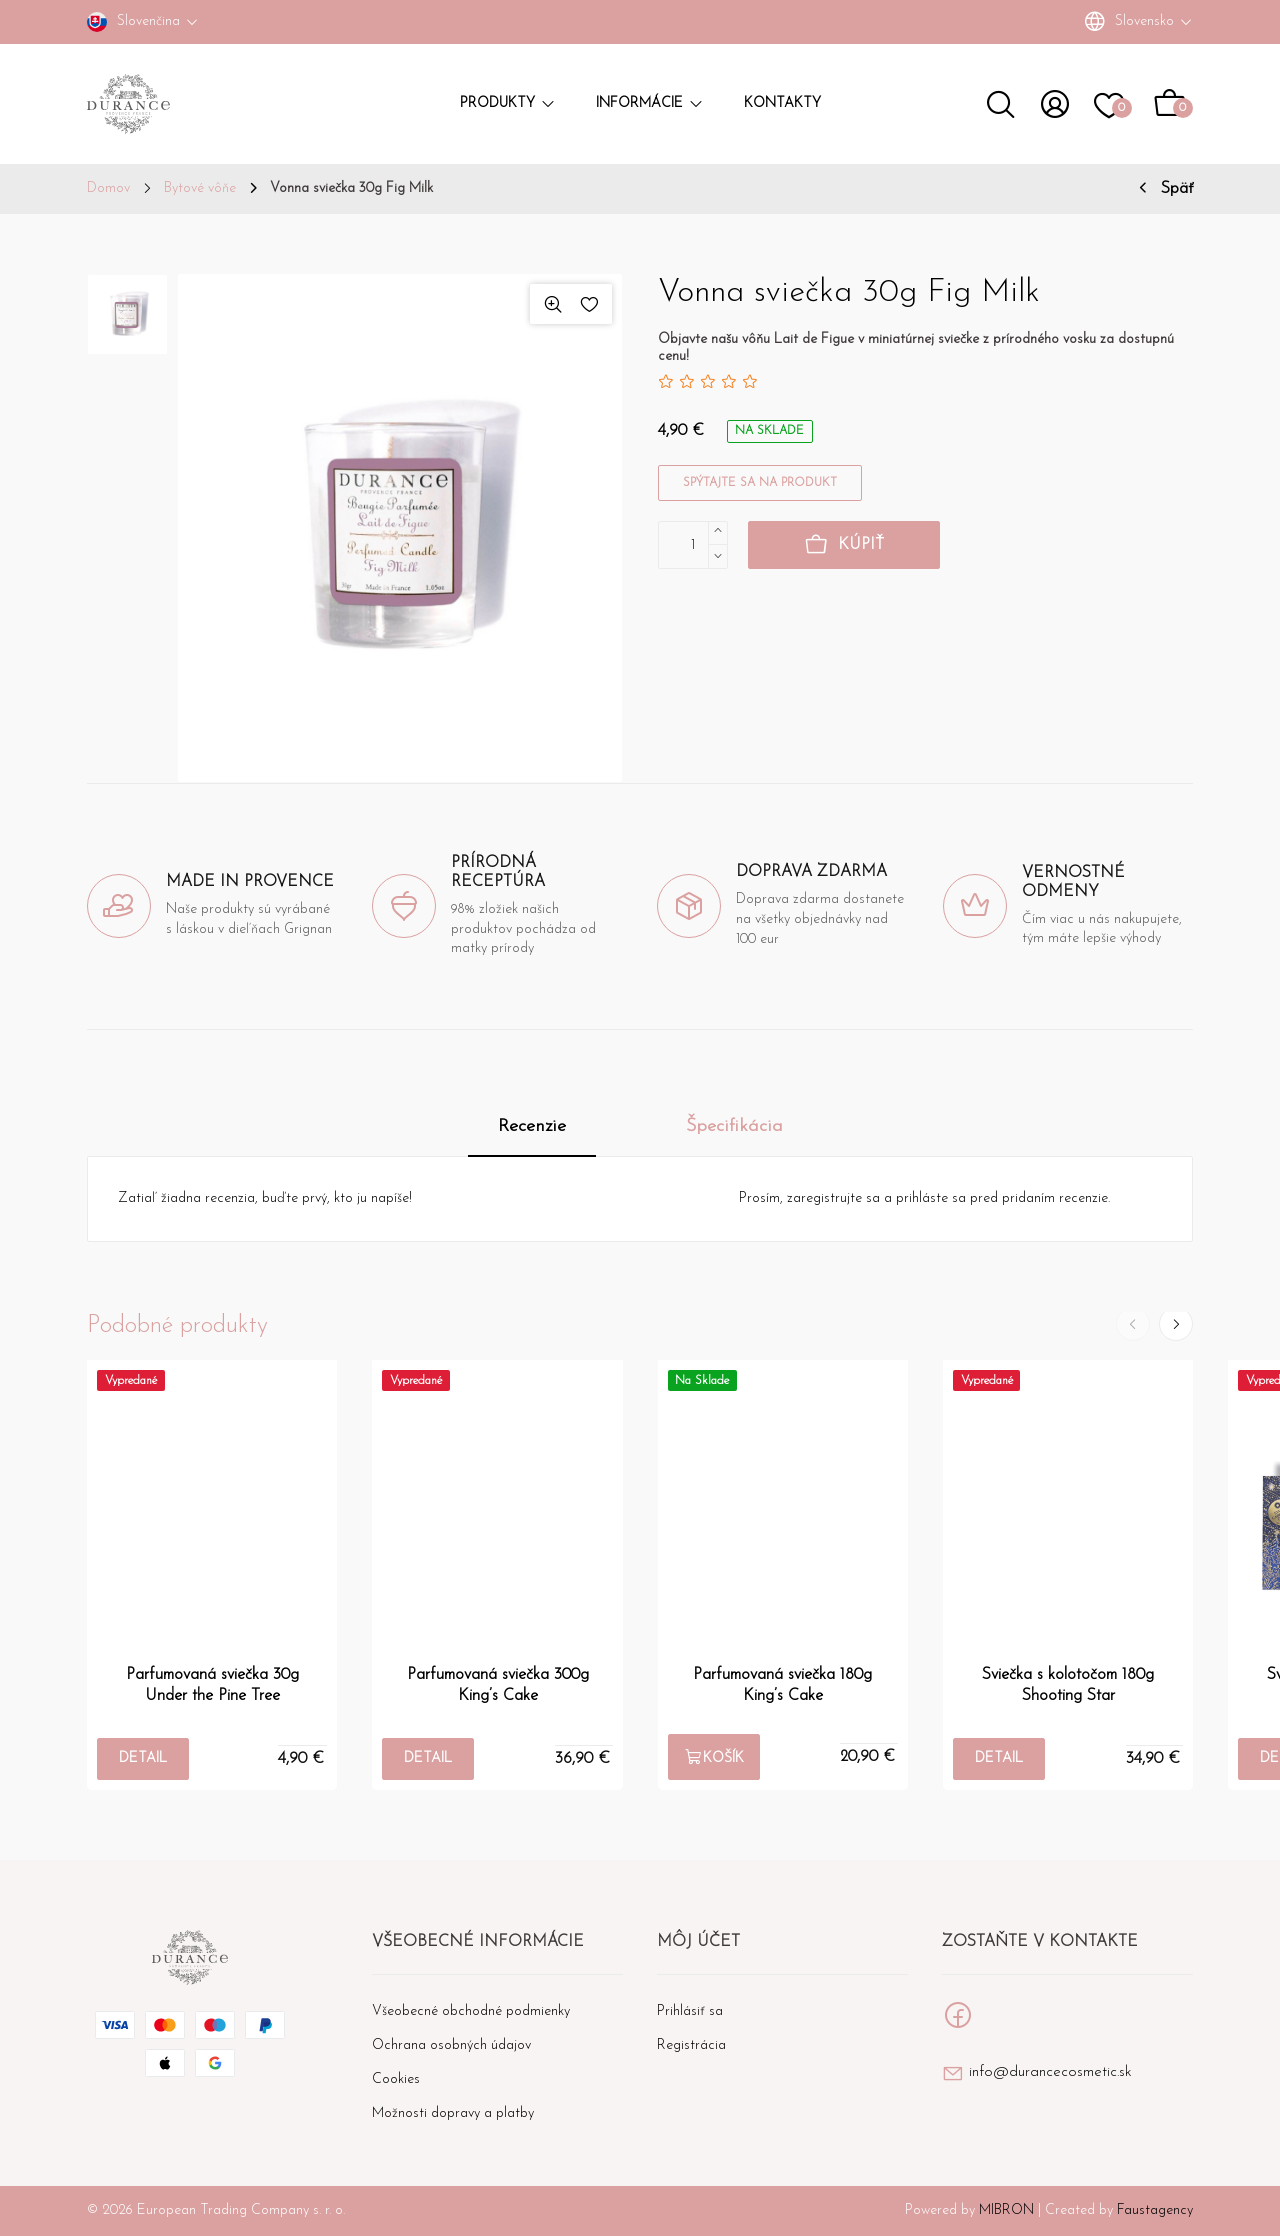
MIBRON (1006, 2210)
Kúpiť (844, 546)
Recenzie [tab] (532, 1126)
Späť (1176, 189)
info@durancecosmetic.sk (1050, 2072)
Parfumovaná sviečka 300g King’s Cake (498, 1685)
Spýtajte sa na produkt (760, 483)
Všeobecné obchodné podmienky (471, 2011)
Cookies (396, 2079)
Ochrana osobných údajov (451, 2045)
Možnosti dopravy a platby (453, 2113)
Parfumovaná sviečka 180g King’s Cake (782, 1685)
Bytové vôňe (200, 189)
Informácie (650, 104)
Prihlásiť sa (690, 2011)
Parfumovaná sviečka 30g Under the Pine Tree (212, 1685)
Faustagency (1155, 2210)
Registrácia (691, 2045)
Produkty (508, 104)
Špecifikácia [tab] (734, 1126)
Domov (108, 189)
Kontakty (782, 103)
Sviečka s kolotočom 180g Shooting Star (1068, 1685)
